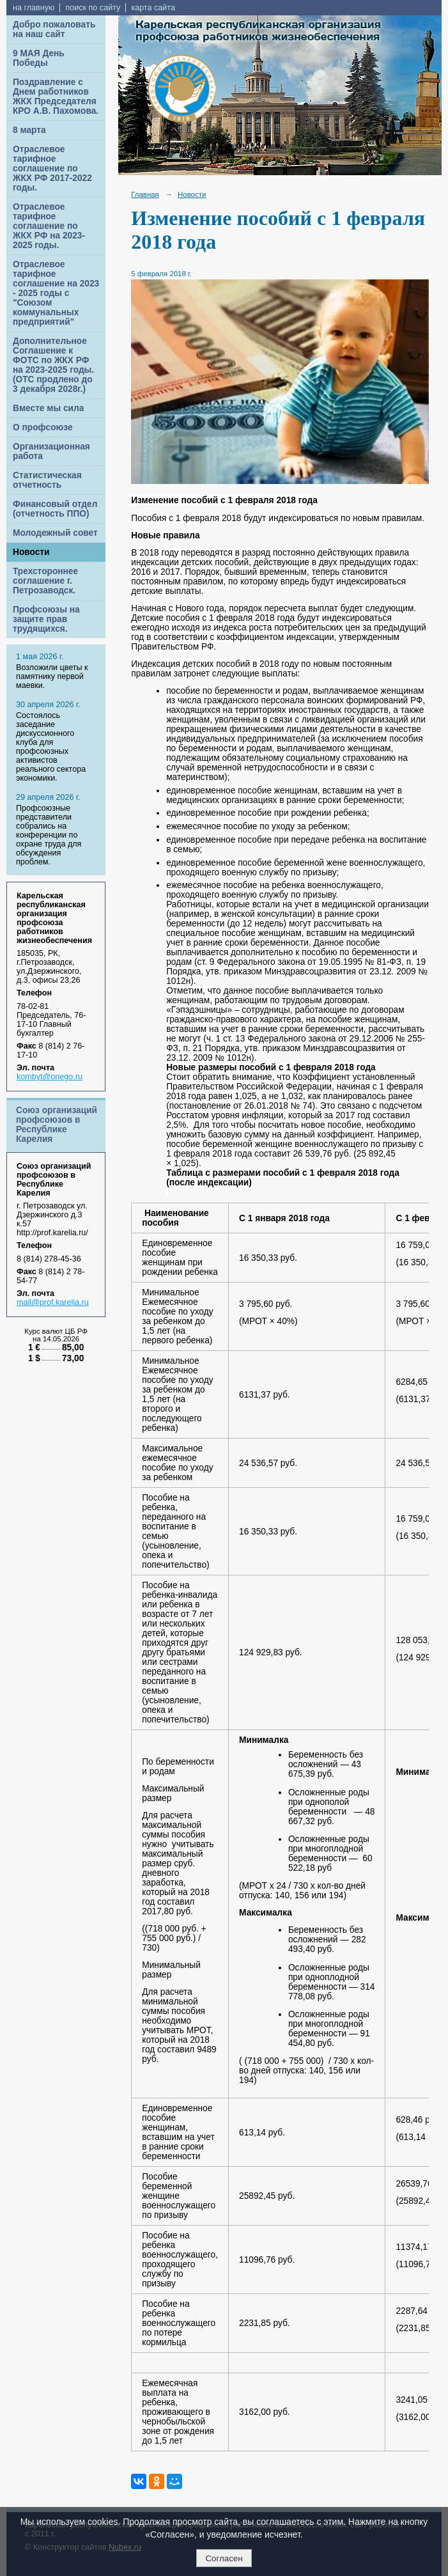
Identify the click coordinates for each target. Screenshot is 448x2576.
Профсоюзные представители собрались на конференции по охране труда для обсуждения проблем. (48, 835)
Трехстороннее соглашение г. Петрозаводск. (45, 580)
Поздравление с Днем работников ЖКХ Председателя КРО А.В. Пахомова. (55, 96)
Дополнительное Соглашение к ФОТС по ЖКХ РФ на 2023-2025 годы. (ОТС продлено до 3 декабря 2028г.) (53, 365)
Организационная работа (51, 451)
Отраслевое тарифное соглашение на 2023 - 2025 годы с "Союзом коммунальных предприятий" (56, 293)
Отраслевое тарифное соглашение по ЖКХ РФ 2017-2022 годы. (52, 168)
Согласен (223, 2558)
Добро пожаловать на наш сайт (54, 29)
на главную (33, 7)
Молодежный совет (55, 533)
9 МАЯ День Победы (39, 58)
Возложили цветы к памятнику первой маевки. (52, 676)
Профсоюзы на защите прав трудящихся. (46, 619)
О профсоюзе (43, 427)
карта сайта (153, 7)
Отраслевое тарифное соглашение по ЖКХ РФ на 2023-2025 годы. (49, 226)
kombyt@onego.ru (49, 1076)
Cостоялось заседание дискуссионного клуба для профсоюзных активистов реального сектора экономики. (51, 747)
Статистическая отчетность (47, 480)
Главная (145, 194)
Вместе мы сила (48, 408)
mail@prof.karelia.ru (53, 1302)
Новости (31, 552)
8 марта (29, 130)
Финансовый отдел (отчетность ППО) (55, 509)
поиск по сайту (92, 7)
